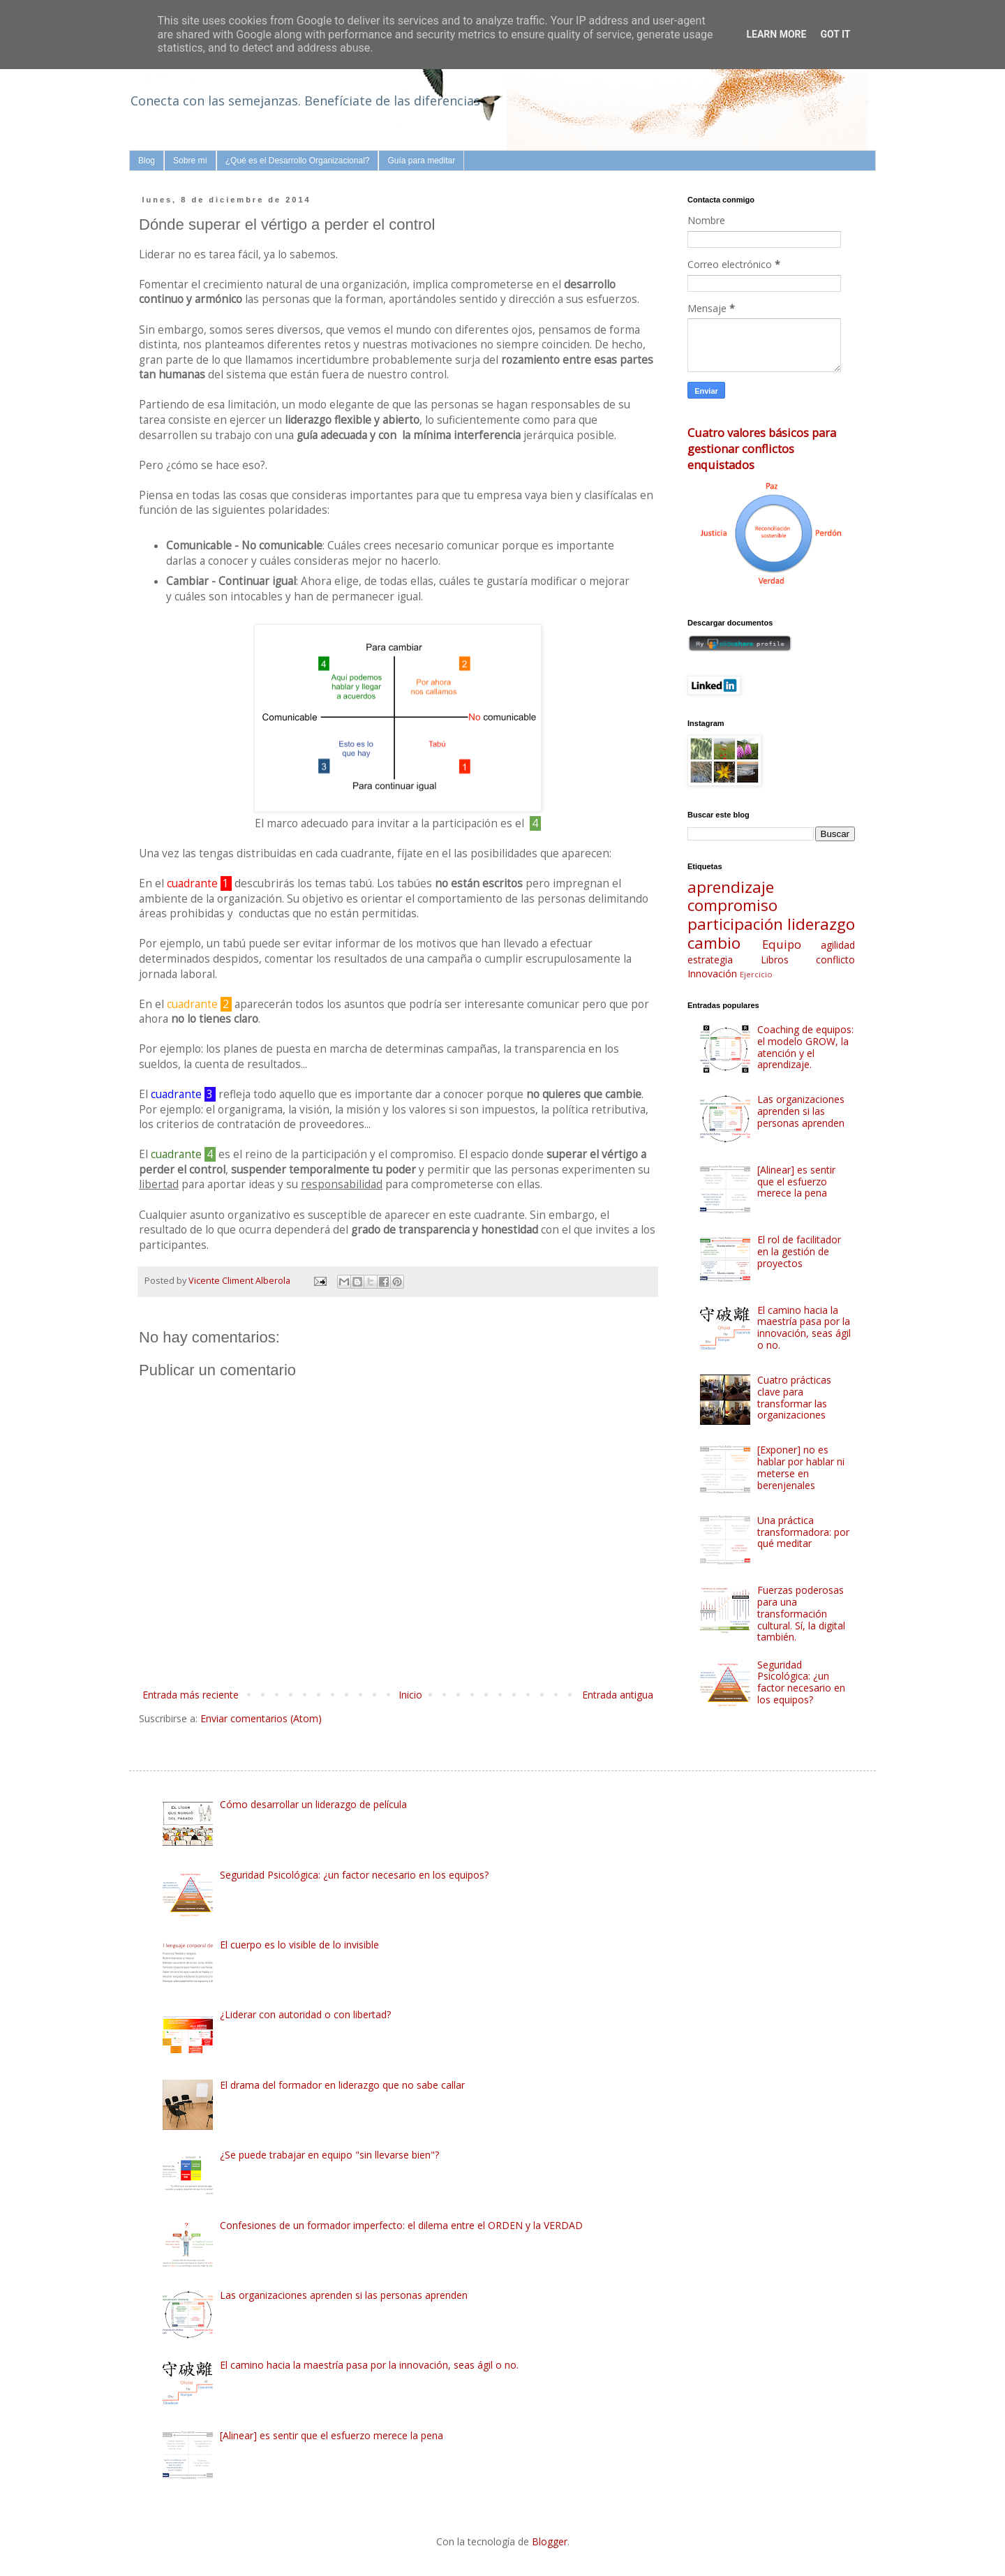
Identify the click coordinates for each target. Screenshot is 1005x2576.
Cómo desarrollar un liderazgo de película (313, 1804)
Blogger (549, 2541)
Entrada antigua (617, 1694)
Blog (146, 160)
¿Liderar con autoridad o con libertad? (305, 2014)
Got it (835, 34)
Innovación (712, 973)
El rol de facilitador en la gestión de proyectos (799, 1251)
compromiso (732, 905)
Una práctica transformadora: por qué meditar (803, 1531)
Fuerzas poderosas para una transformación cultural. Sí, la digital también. (801, 1613)
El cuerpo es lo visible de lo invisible (299, 1944)
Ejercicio (756, 974)
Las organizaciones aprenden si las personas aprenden (800, 1111)
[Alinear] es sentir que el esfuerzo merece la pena (796, 1181)
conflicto (835, 959)
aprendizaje (730, 887)
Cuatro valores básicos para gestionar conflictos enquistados (761, 449)
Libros (775, 959)
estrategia (710, 959)
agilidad (838, 945)
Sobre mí (190, 160)
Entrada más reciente (190, 1694)
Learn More (776, 34)
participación (735, 924)
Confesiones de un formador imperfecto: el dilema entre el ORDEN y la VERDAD (401, 2225)
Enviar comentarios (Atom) (261, 1718)
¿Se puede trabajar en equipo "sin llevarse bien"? (329, 2154)
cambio (713, 943)
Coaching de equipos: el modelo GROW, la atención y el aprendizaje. (805, 1047)
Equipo (781, 944)
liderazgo (821, 924)
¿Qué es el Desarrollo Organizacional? (297, 160)
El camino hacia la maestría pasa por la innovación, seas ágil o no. (804, 1327)
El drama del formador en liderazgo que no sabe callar (342, 2085)
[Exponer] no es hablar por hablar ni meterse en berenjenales (800, 1467)
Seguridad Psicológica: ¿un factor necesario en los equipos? (801, 1682)
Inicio (410, 1694)
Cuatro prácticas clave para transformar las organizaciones (794, 1397)
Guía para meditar (421, 160)
